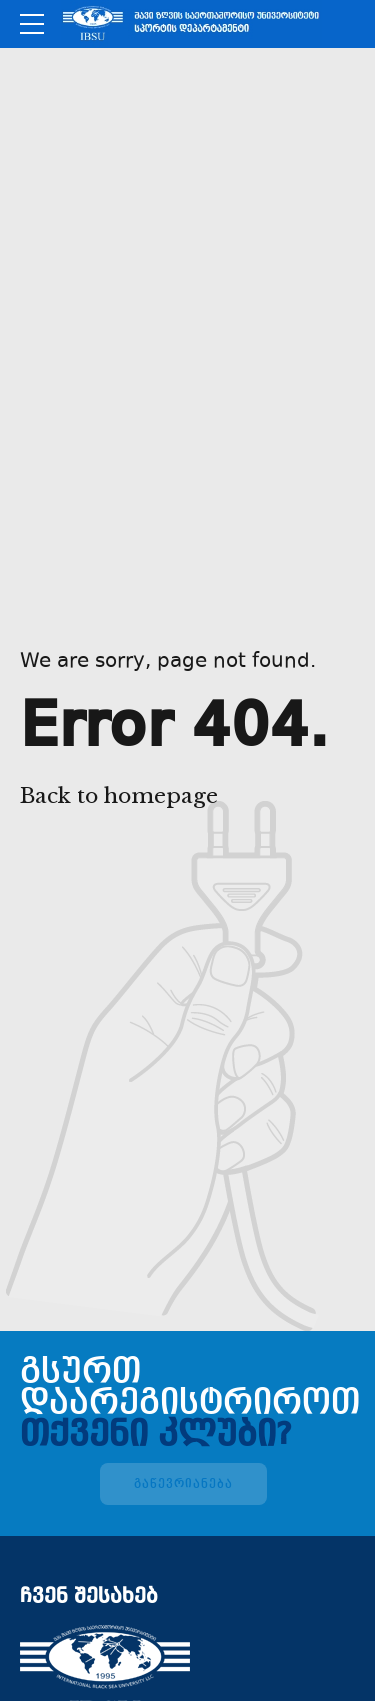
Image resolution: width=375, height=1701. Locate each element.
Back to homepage (119, 796)
